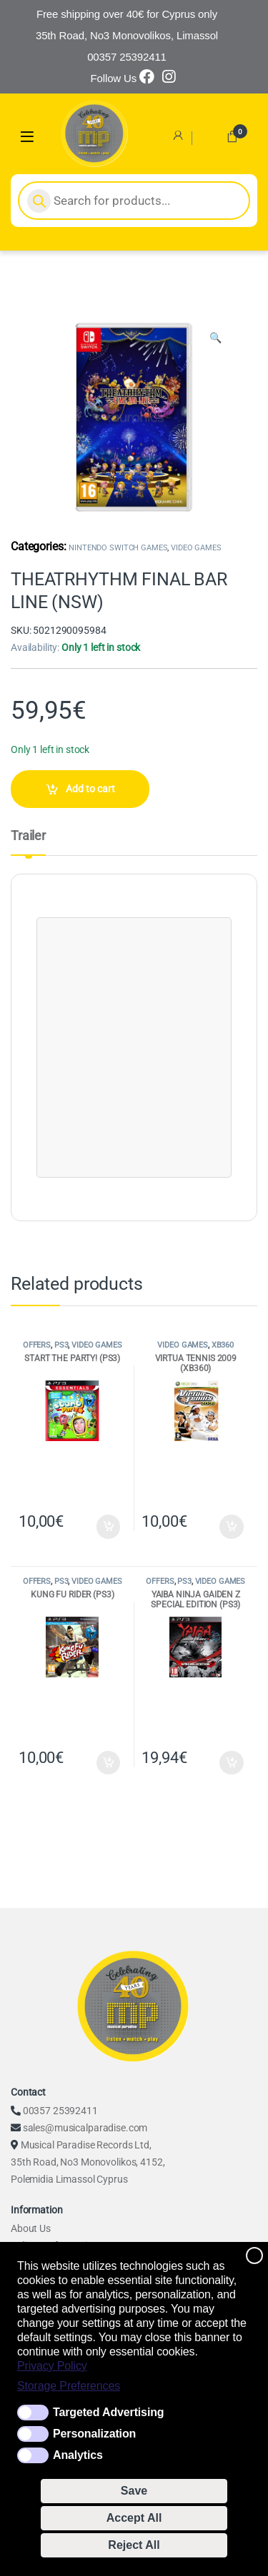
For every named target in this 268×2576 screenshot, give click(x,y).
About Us (31, 2228)
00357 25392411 (60, 2110)
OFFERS (37, 1345)
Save (134, 2491)
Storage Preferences (68, 2386)
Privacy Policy (52, 2366)
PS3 (61, 1345)
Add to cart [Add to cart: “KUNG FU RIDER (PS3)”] (108, 1763)
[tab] (28, 842)
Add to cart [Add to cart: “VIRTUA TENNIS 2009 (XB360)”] (231, 1527)
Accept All (134, 2518)
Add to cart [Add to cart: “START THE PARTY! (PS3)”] (108, 1527)
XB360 (223, 1345)
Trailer (28, 836)
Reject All (133, 2545)
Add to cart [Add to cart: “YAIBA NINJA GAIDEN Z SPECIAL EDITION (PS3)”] (231, 1763)
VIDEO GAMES (196, 547)
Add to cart (90, 788)
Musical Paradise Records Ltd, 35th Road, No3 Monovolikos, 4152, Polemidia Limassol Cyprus (87, 2162)
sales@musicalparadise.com (85, 2127)
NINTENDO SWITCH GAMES (118, 547)
